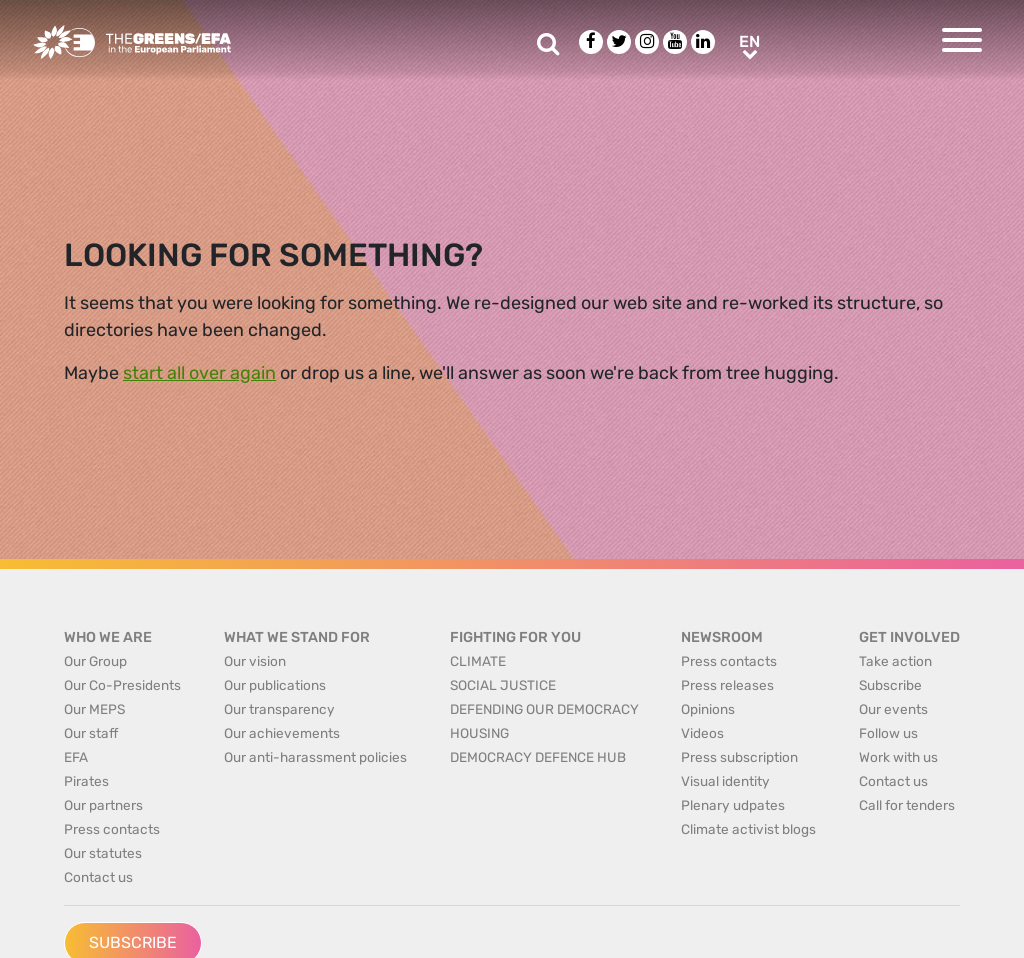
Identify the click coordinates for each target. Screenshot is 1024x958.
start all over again (199, 373)
